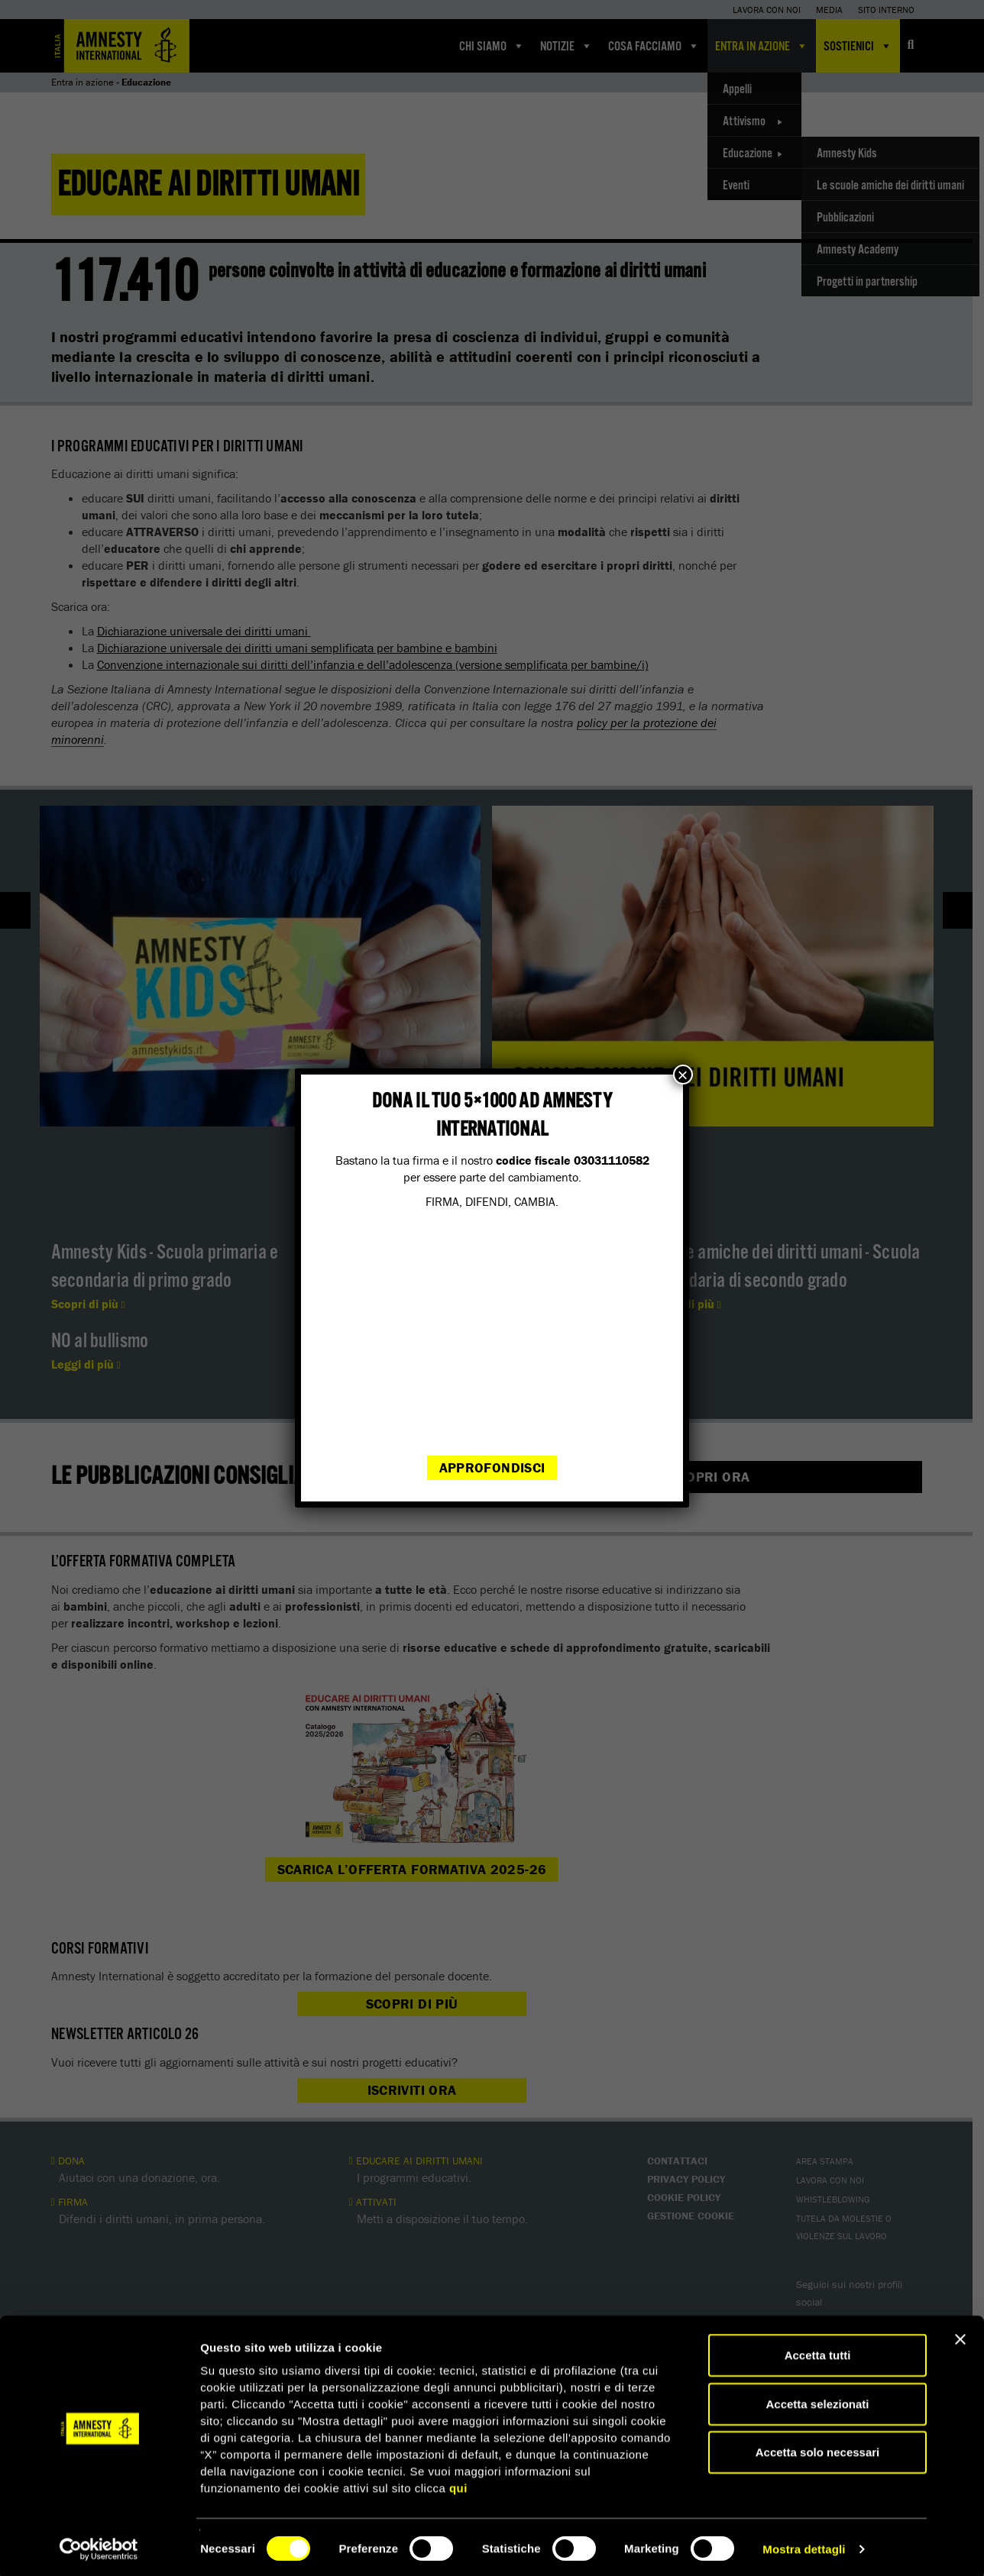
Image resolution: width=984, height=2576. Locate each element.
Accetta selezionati (817, 2400)
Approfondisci (492, 1467)
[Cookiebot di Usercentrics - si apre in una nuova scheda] (99, 2546)
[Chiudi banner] (960, 2336)
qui (458, 2484)
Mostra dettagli (803, 2545)
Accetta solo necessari (818, 2448)
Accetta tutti (818, 2351)
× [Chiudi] (683, 1074)
